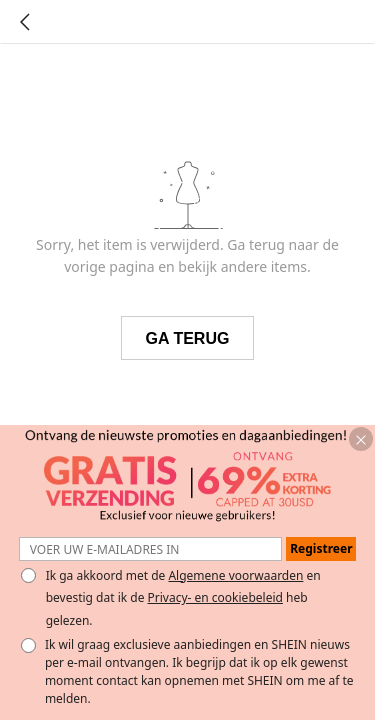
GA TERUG (188, 338)
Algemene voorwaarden (235, 575)
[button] (361, 439)
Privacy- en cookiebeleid (215, 597)
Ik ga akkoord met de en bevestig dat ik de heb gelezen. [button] (183, 598)
